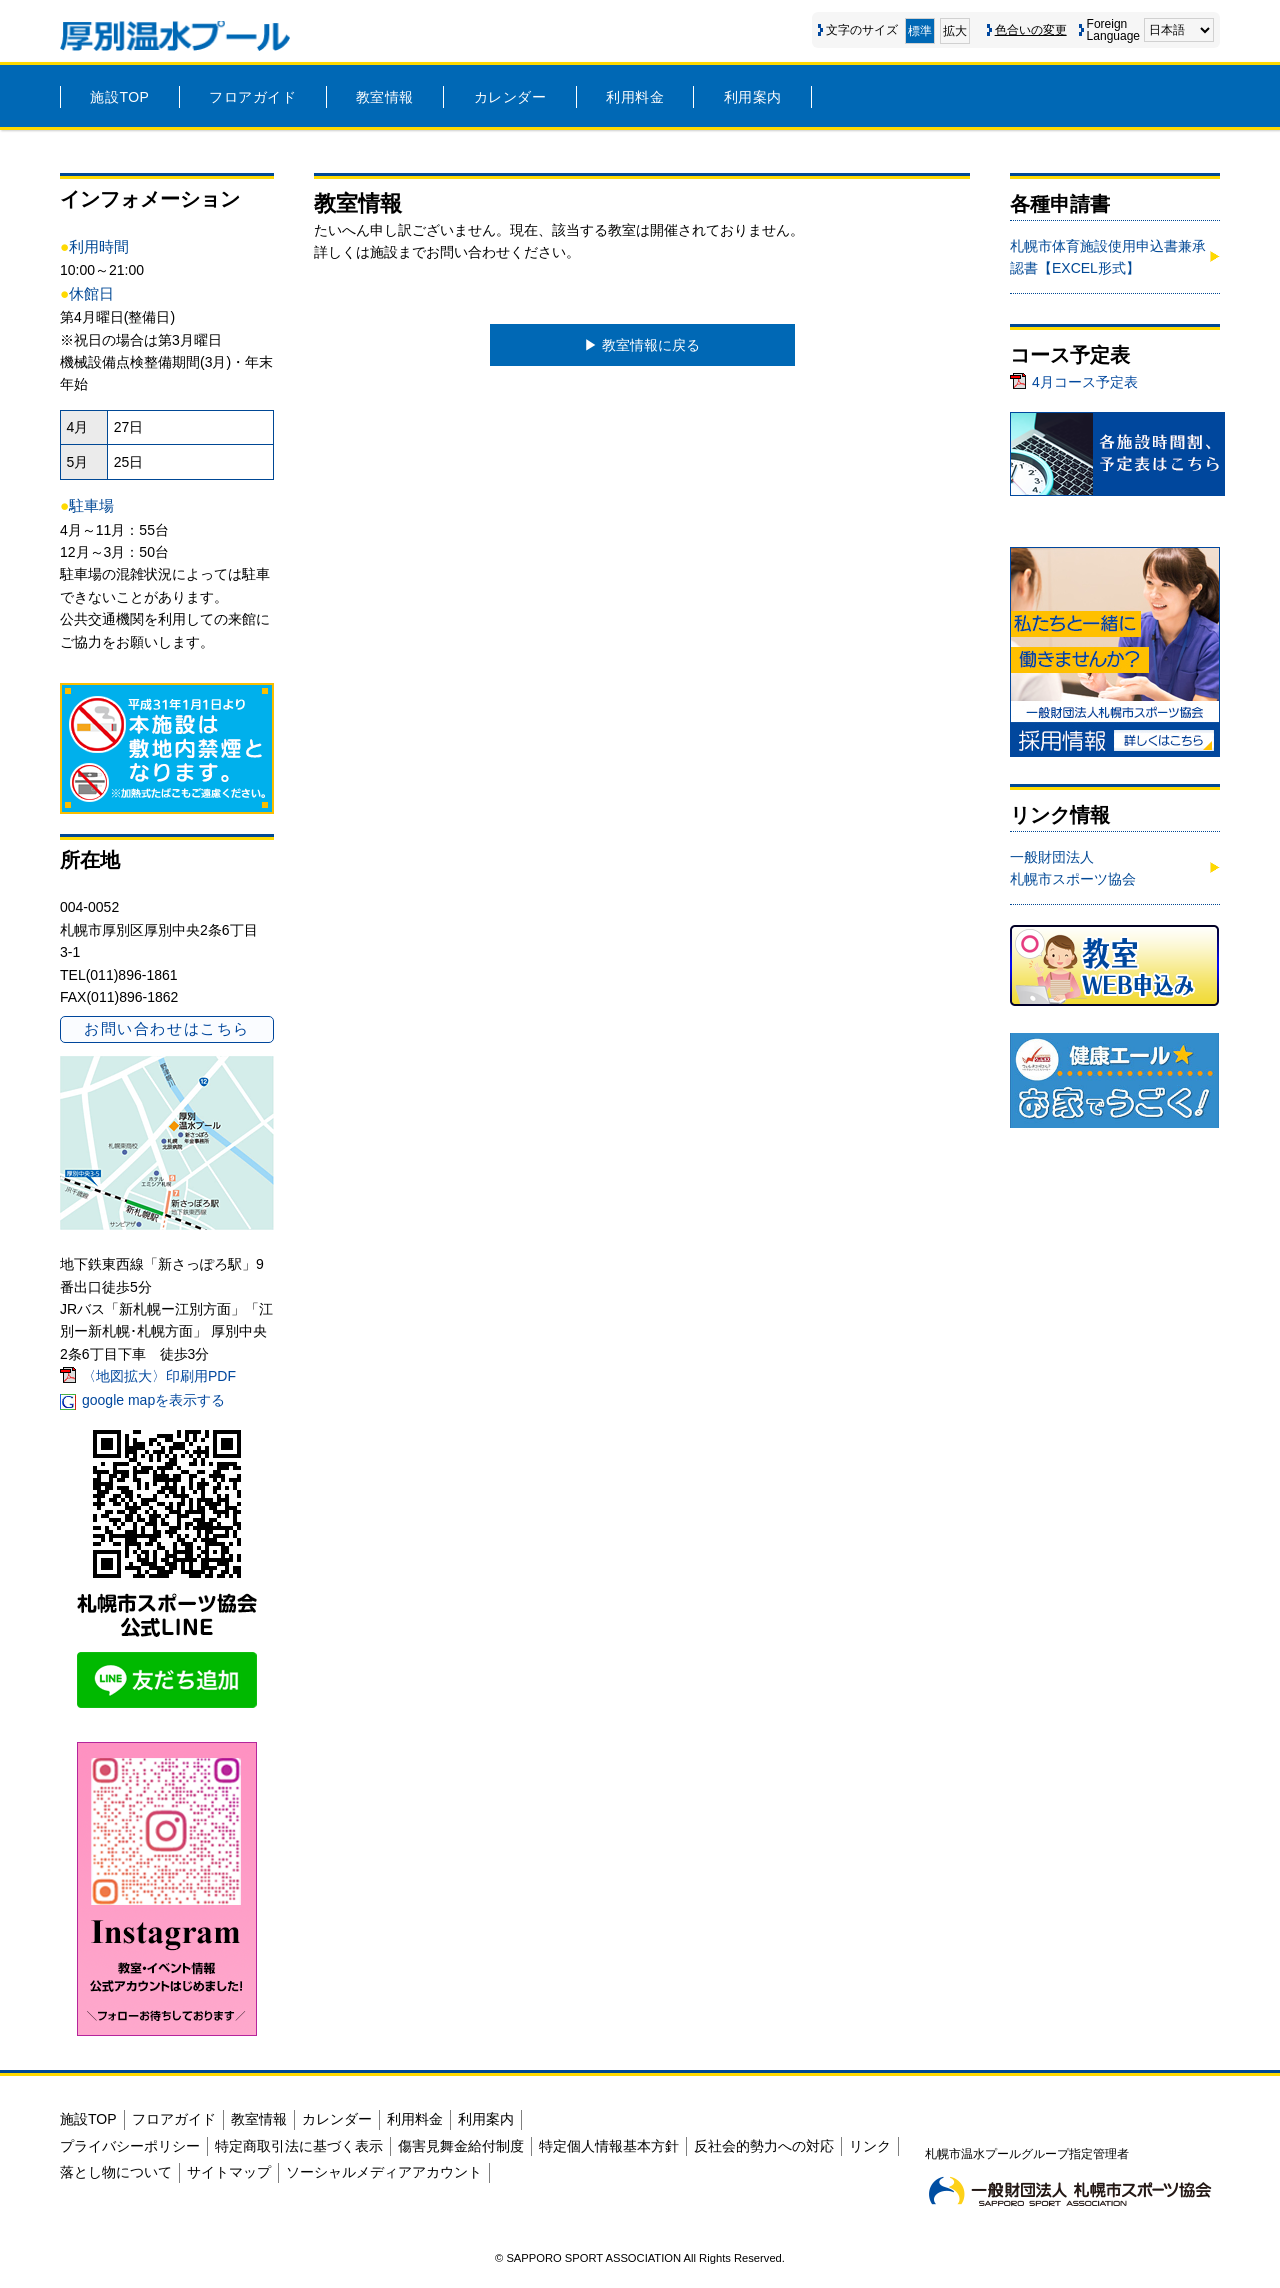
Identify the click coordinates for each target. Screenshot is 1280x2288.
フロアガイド (252, 97)
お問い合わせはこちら (166, 1028)
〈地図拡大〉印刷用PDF (159, 1376)
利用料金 (635, 97)
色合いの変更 (1031, 30)
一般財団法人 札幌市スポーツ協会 (1073, 868)
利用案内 (753, 97)
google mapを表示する (153, 1400)
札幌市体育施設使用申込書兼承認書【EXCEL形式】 (1108, 257)
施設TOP (119, 97)
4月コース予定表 (1085, 382)
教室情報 (385, 97)
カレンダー (510, 97)
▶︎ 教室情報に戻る (642, 345)
